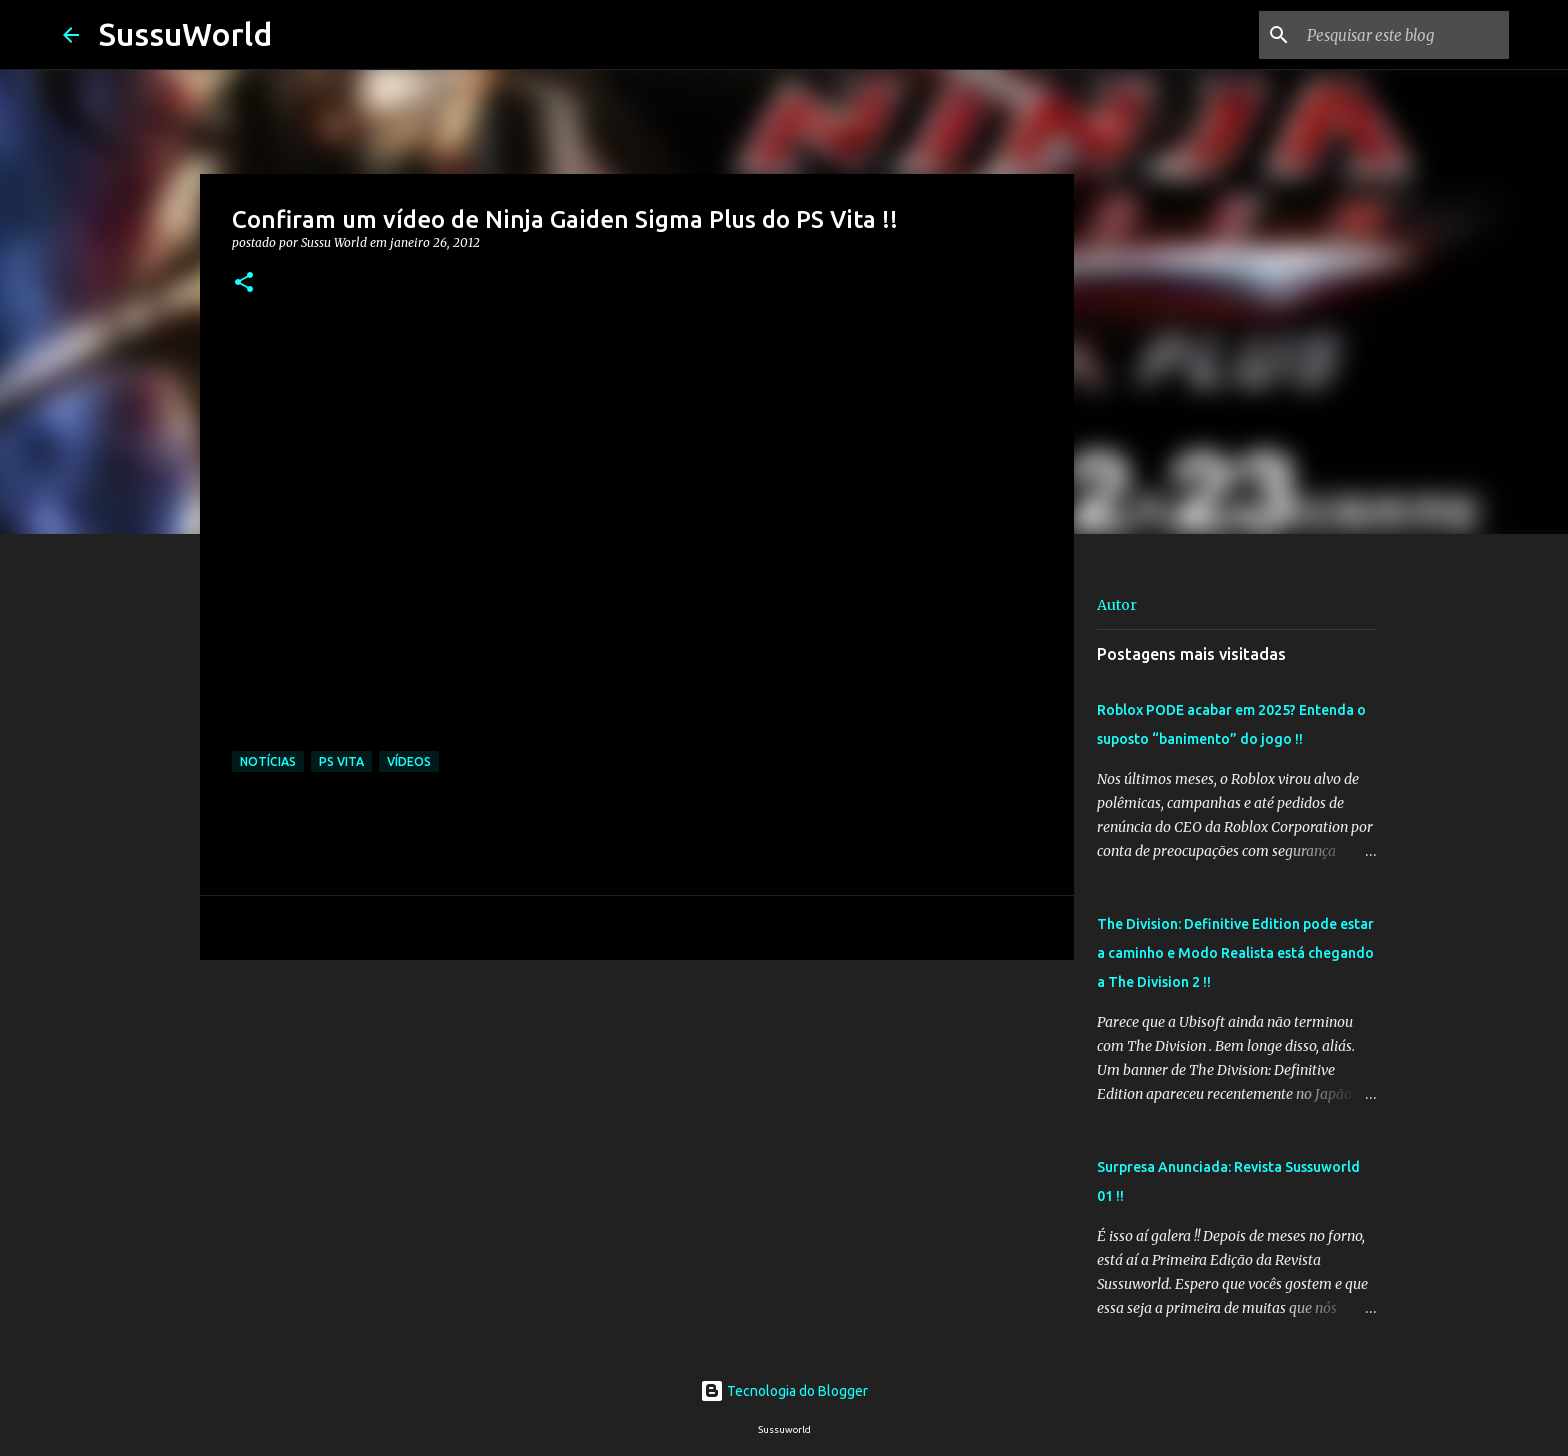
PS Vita (341, 761)
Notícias (268, 761)
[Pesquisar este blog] (1404, 35)
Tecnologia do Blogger (784, 1391)
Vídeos (409, 761)
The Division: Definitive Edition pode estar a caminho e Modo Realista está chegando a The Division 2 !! (1235, 953)
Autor (1117, 605)
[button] (244, 283)
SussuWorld (185, 34)
